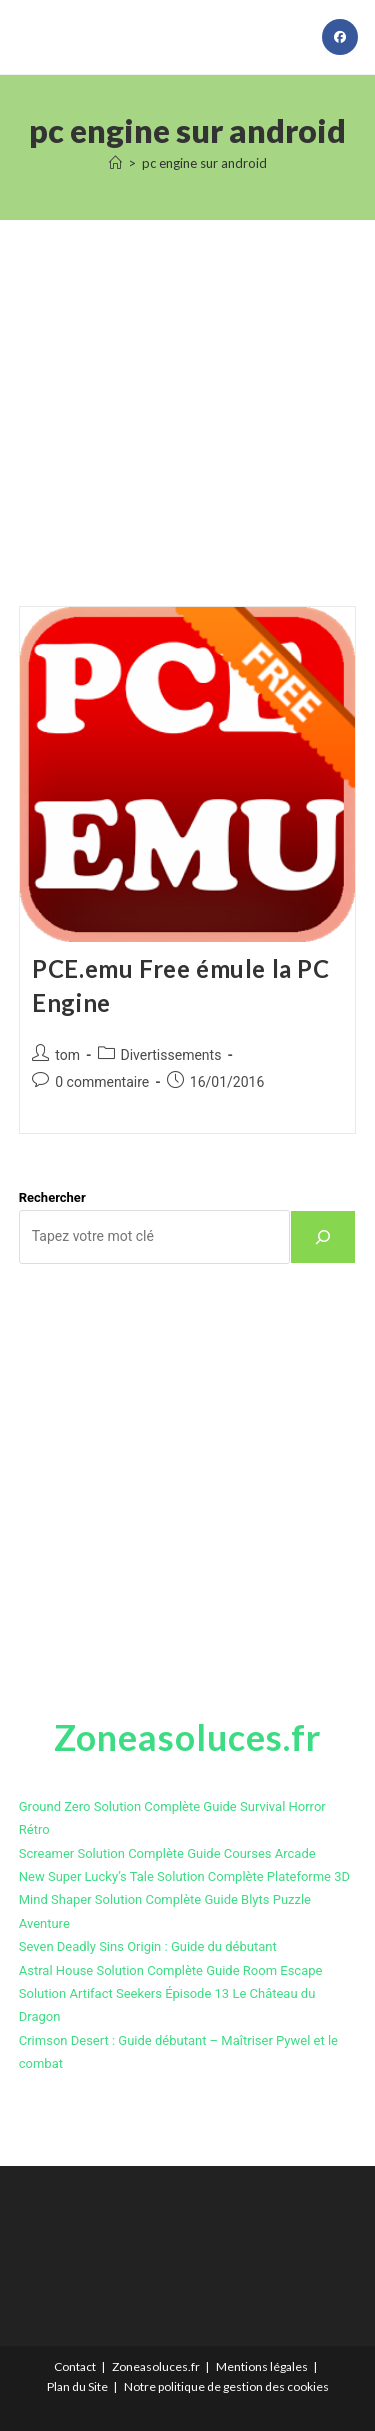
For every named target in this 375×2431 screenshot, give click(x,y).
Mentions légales (262, 2366)
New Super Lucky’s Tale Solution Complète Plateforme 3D (184, 1876)
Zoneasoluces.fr (156, 2366)
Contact (75, 2366)
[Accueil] (115, 163)
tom (67, 1055)
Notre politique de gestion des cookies (226, 2386)
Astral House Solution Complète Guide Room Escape (171, 1970)
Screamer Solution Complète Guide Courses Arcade (167, 1853)
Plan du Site (77, 2386)
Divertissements (171, 1055)
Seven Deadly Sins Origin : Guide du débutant (148, 1946)
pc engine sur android (204, 163)
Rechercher (52, 1197)
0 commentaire (102, 1082)
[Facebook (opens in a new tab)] (340, 37)
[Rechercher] (323, 1237)
